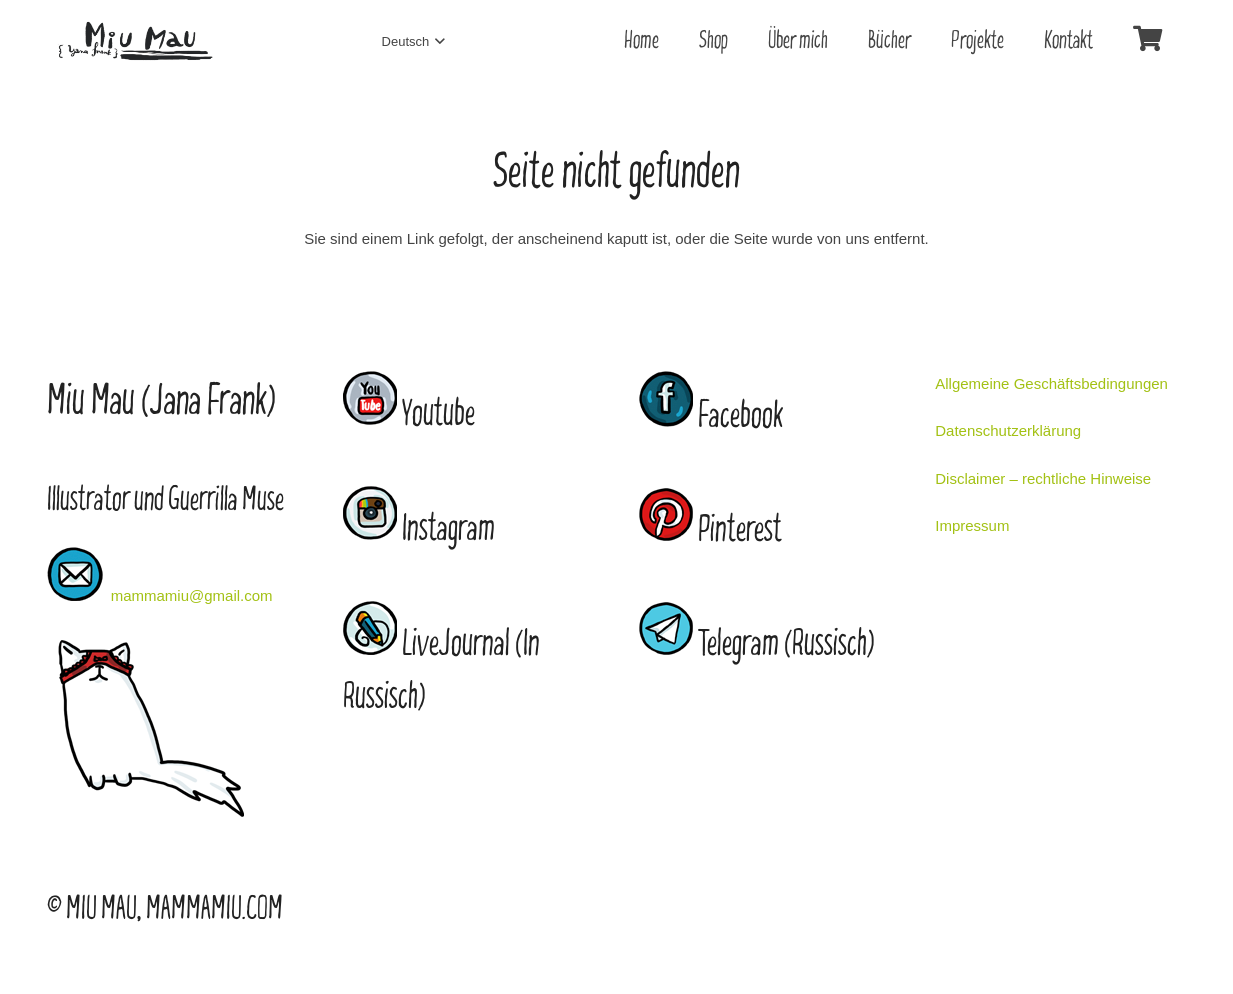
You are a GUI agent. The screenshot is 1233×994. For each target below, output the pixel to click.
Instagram (448, 529)
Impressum (972, 525)
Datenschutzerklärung (1008, 430)
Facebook (740, 416)
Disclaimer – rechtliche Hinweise (1043, 478)
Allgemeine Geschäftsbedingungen (1051, 383)
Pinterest (740, 530)
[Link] (135, 41)
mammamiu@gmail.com (192, 595)
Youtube (438, 414)
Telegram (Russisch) (786, 644)
